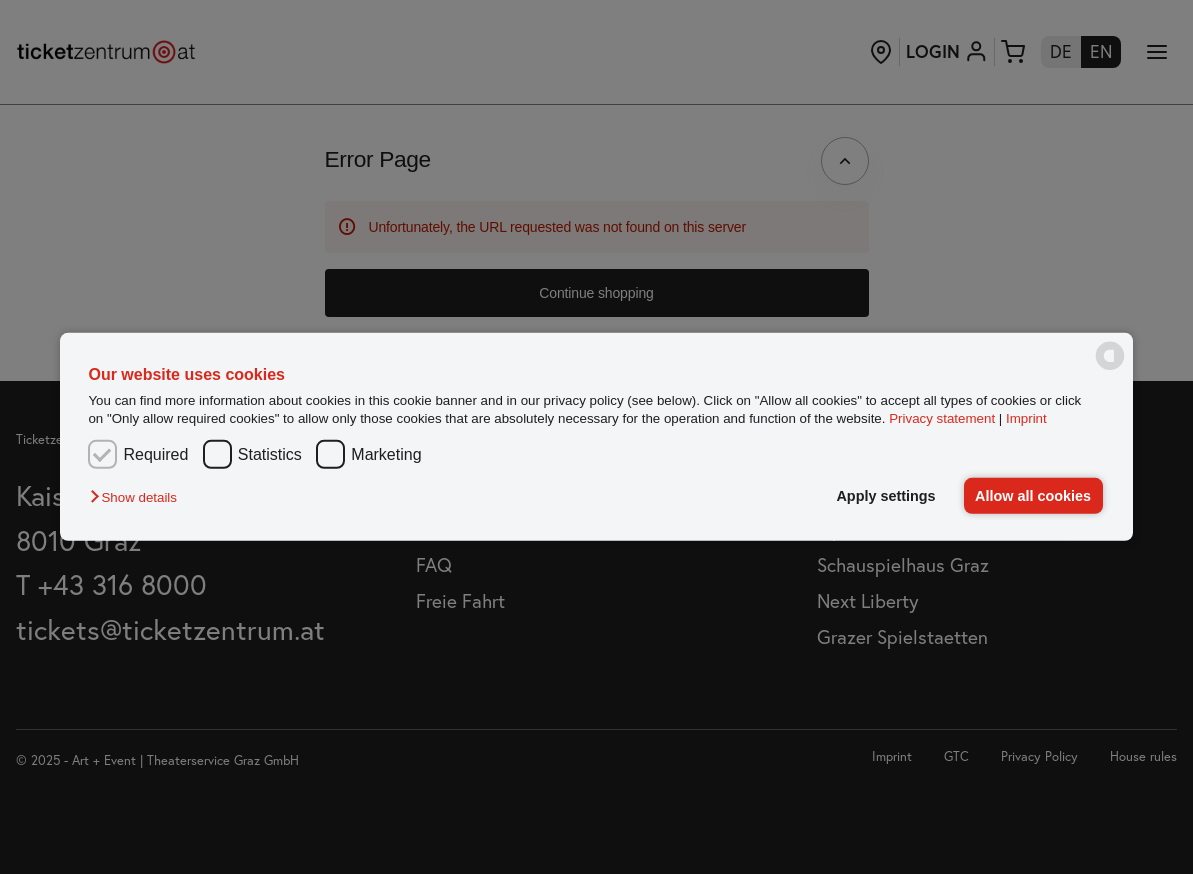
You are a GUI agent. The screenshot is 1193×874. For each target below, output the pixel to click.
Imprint (1026, 417)
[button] (138, 497)
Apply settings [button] (885, 496)
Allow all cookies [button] (1033, 496)
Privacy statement (942, 417)
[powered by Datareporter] (1110, 368)
